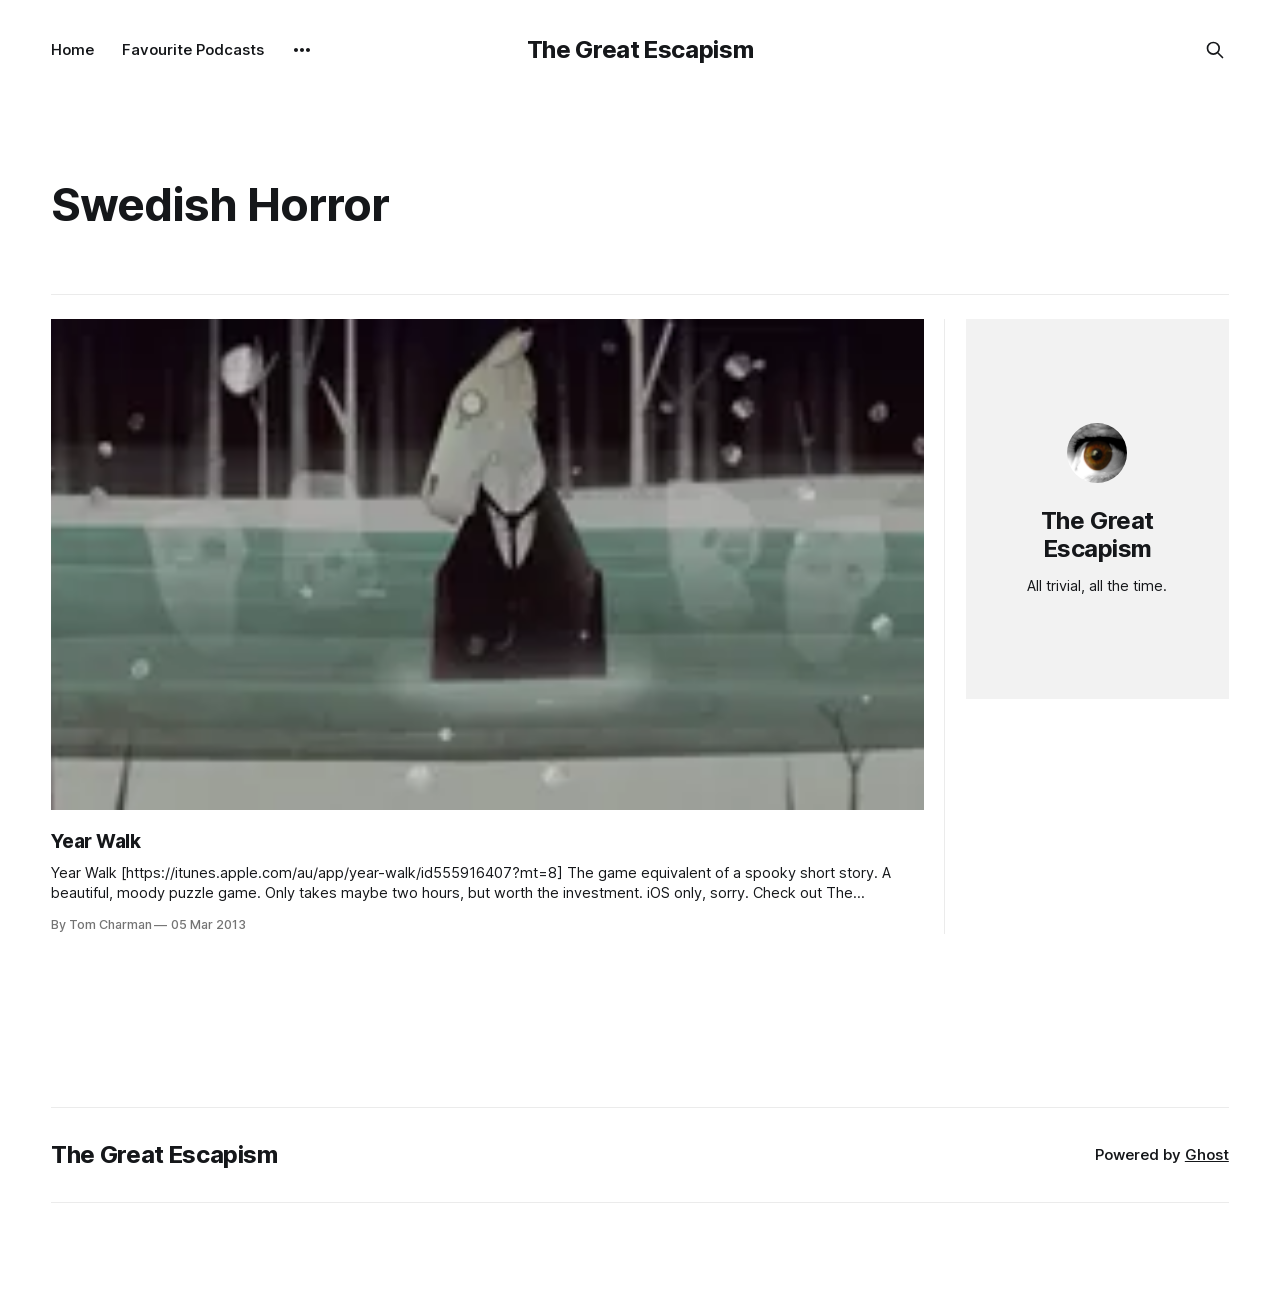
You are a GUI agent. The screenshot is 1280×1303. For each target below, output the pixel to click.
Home (72, 49)
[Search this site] (1215, 50)
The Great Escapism (640, 49)
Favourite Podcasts (193, 49)
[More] (302, 50)
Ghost (1207, 1154)
